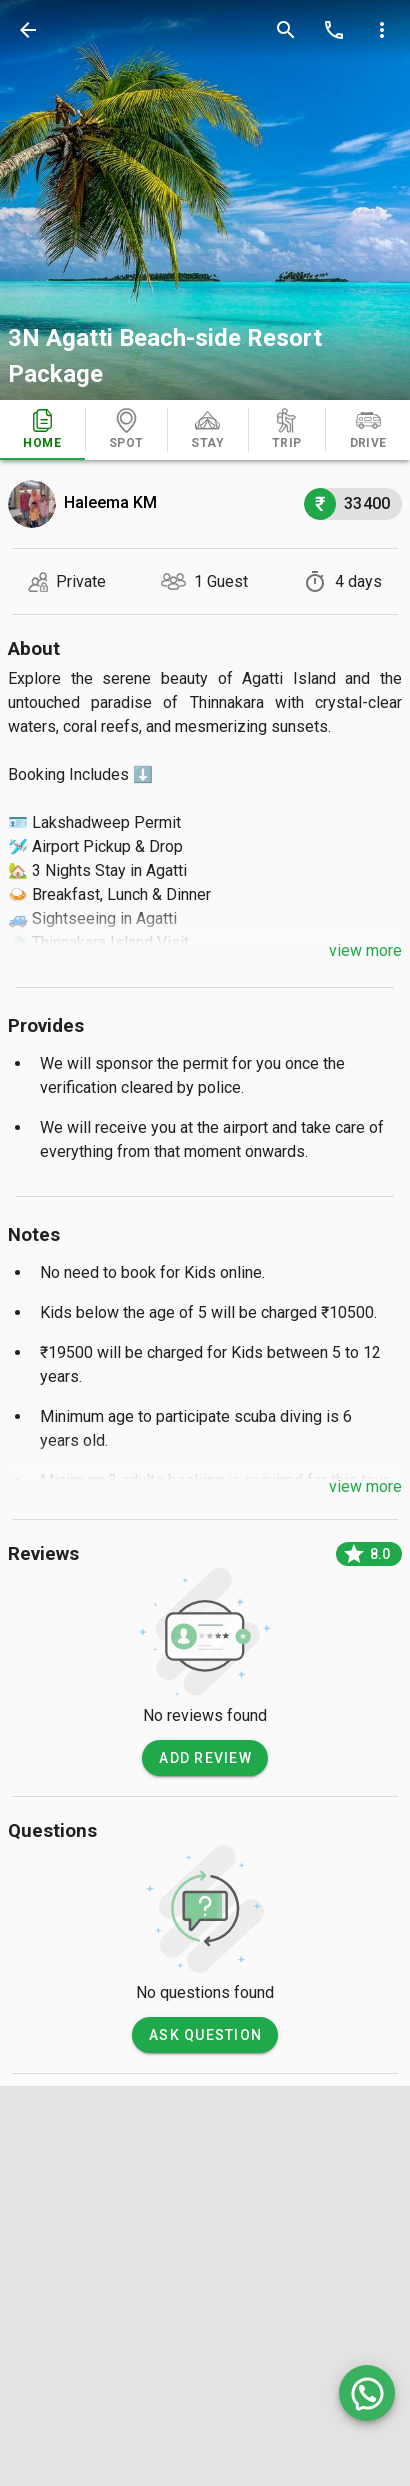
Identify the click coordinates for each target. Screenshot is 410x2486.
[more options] (382, 30)
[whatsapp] (367, 2393)
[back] (28, 30)
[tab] (42, 430)
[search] (286, 30)
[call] (334, 30)
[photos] (205, 200)
